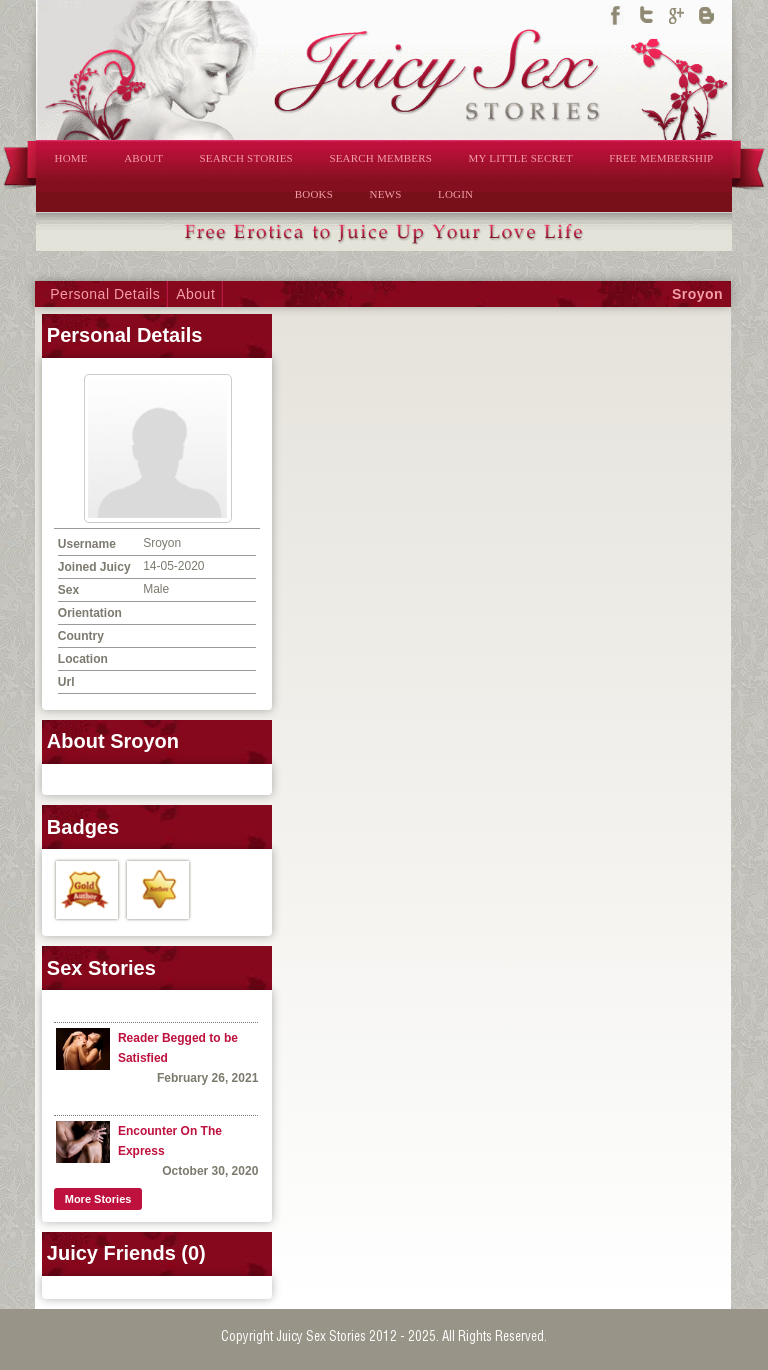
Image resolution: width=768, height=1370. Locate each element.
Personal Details (105, 294)
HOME (71, 158)
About (195, 294)
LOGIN (455, 194)
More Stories (98, 1199)
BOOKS (314, 194)
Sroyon (697, 294)
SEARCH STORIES (246, 158)
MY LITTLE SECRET (521, 158)
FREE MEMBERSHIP (661, 158)
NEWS (386, 194)
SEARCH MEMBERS (380, 158)
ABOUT (143, 158)
